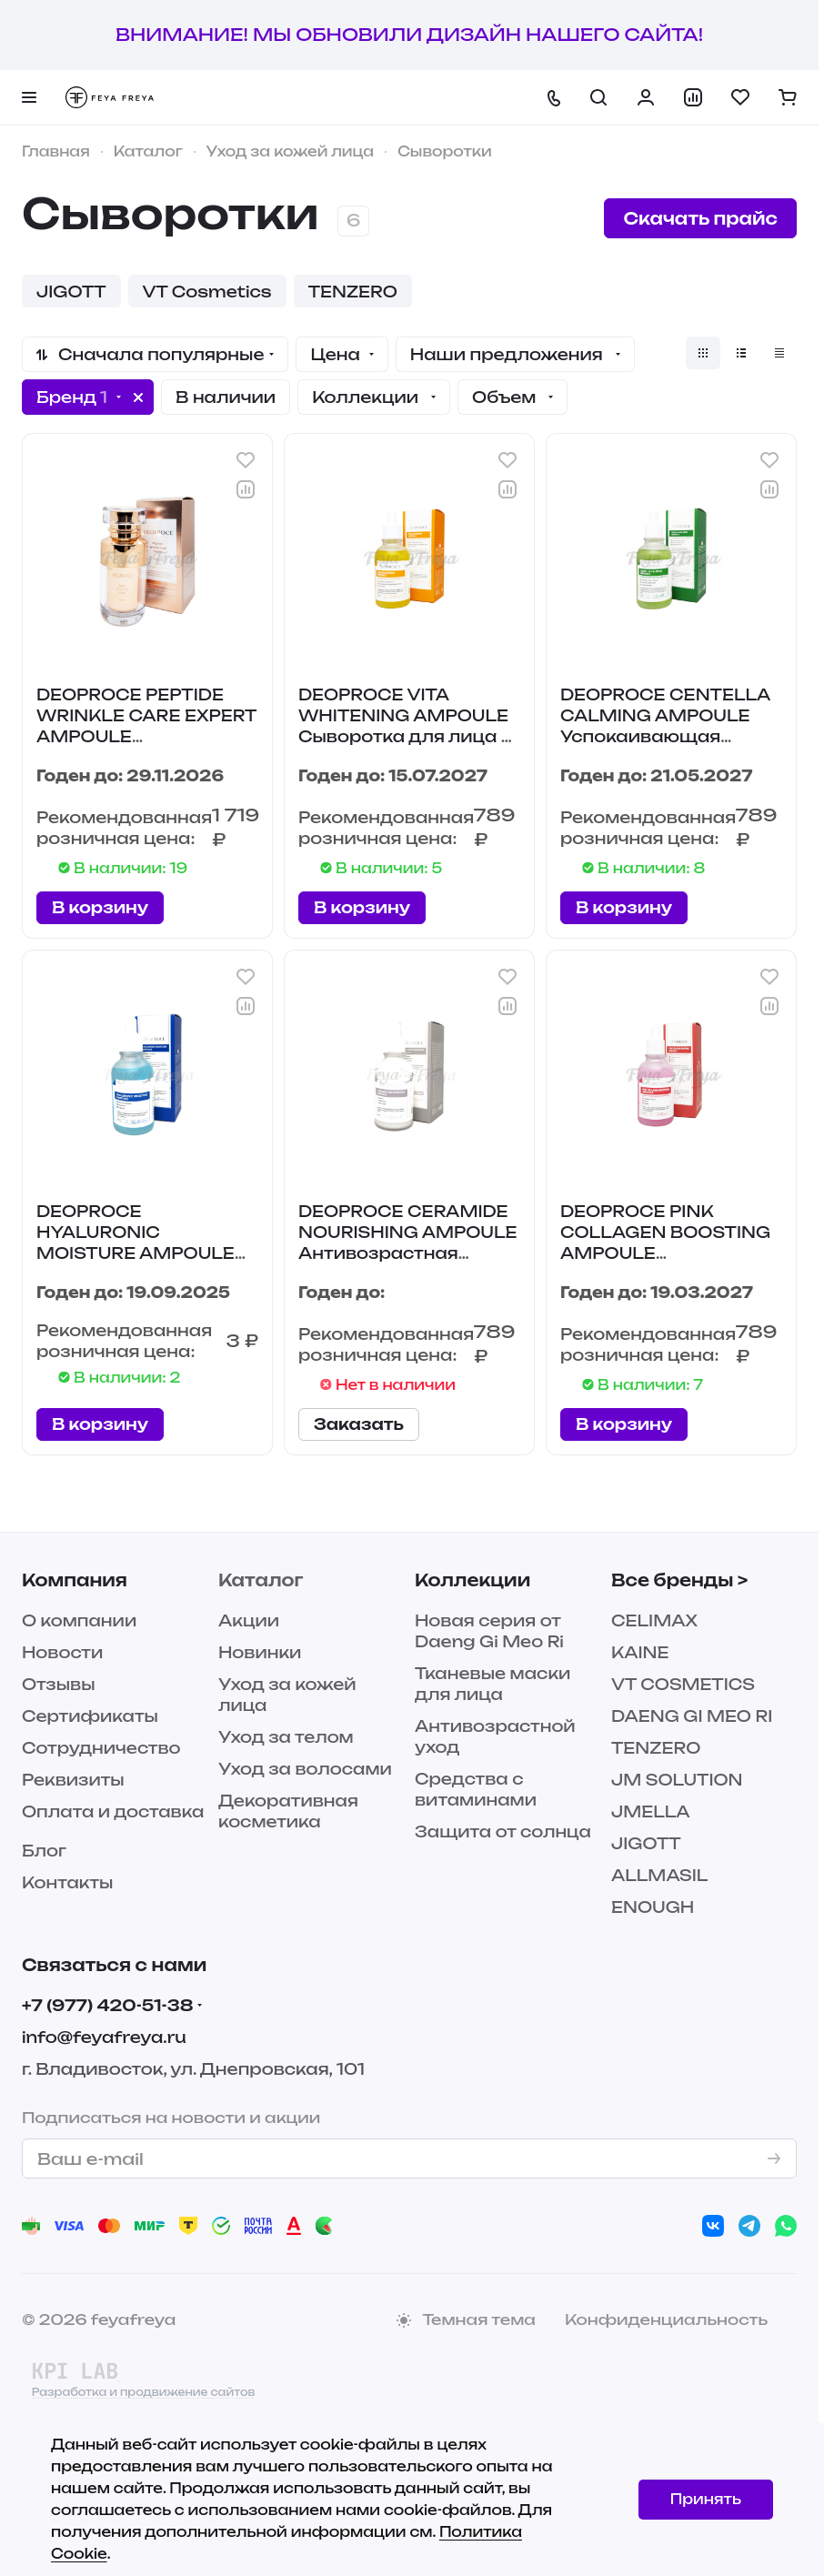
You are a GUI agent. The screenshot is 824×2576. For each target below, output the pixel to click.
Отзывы (58, 1684)
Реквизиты (73, 1779)
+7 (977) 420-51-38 (108, 2005)
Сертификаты (90, 1716)
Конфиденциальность (666, 2319)
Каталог (260, 1580)
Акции (248, 1620)
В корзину (100, 907)
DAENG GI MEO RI (691, 1716)
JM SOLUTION (677, 1779)
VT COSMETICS (683, 1684)
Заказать (359, 1424)
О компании (79, 1620)
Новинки (259, 1652)
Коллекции (472, 1580)
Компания (74, 1580)
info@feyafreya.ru (104, 2037)
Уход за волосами (305, 1768)
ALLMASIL (659, 1875)
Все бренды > (679, 1580)
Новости (62, 1652)
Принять (705, 2499)
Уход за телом (286, 1736)
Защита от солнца (503, 1831)
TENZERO (655, 1747)
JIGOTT (646, 1843)
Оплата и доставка (113, 1811)
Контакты (67, 1882)
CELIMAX (654, 1620)
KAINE (639, 1652)
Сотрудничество (101, 1747)
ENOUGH (652, 1907)
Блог (44, 1850)
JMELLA (650, 1811)
